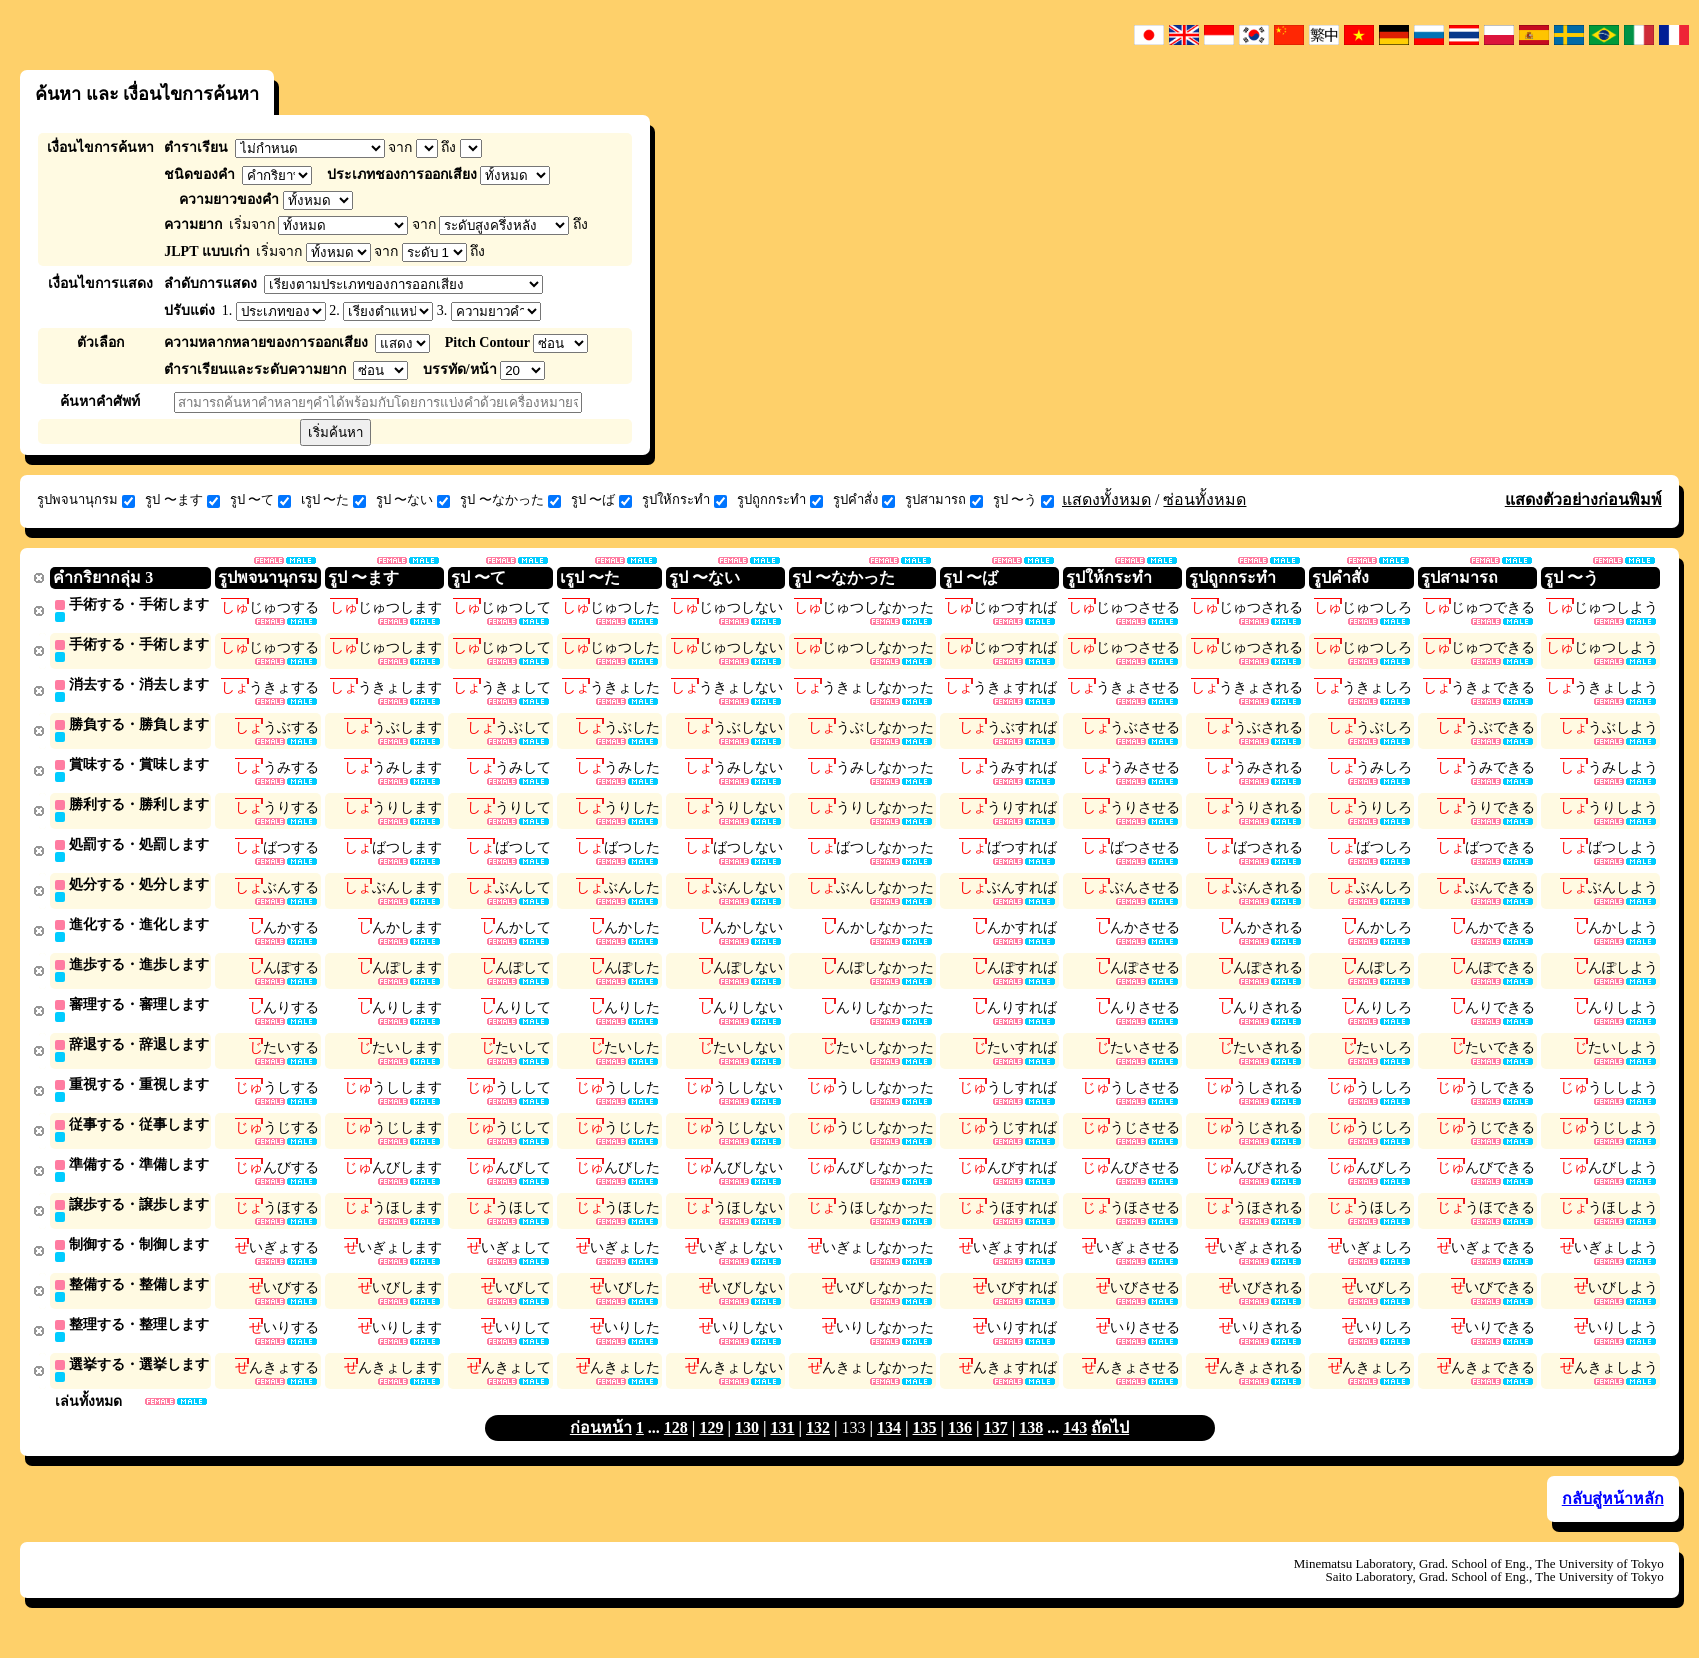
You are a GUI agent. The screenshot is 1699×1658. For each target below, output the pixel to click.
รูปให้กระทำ (684, 500)
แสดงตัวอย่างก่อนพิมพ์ (1583, 499)
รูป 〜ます (182, 500)
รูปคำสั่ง (864, 500)
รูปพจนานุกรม (86, 500)
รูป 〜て (260, 500)
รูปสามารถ (944, 500)
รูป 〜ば (601, 500)
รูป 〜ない (413, 500)
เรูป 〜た (333, 500)
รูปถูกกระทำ (780, 500)
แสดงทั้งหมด (1106, 499)
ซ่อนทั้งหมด (1204, 499)
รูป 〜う (1023, 500)
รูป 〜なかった (510, 500)
